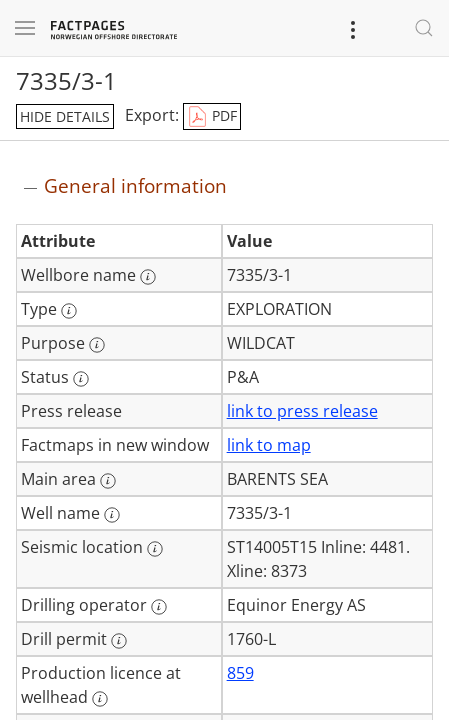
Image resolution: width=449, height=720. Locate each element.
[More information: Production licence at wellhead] (100, 699)
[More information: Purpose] (97, 345)
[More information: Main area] (108, 481)
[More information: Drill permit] (119, 641)
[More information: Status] (81, 379)
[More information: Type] (69, 311)
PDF (212, 117)
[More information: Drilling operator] (159, 607)
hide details (65, 116)
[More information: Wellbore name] (148, 277)
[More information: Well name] (112, 515)
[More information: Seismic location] (155, 549)
